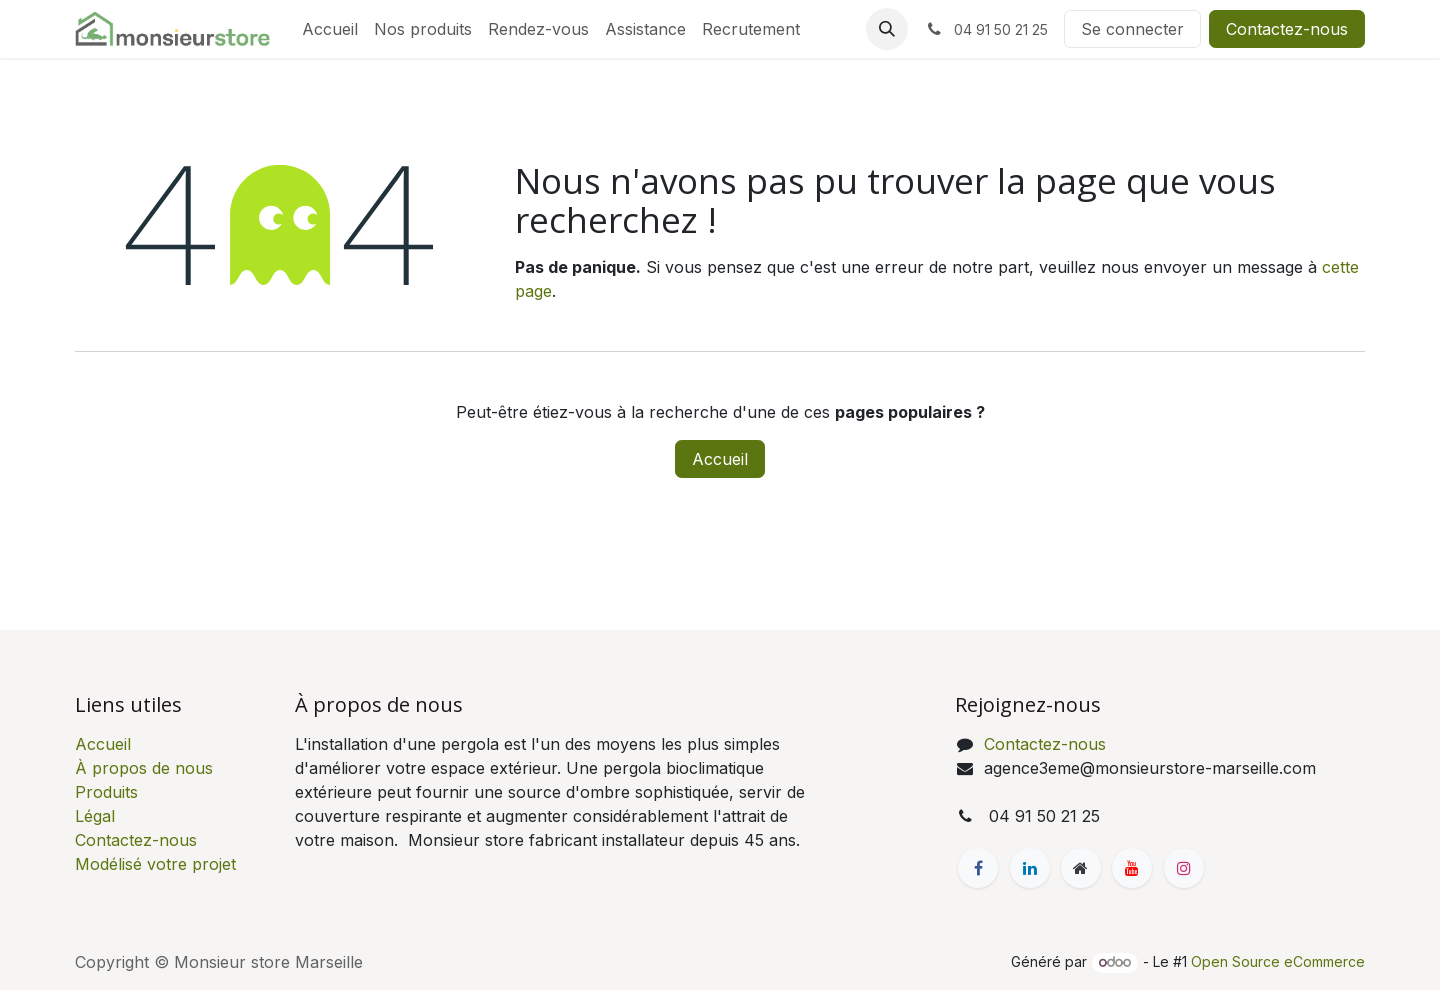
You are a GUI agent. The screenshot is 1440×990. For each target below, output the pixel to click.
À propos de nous (144, 768)
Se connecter (1132, 29)
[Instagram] (1184, 868)
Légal (95, 816)
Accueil (720, 459)
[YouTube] (1132, 868)
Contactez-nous (1287, 29)
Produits (106, 792)
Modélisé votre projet (155, 864)
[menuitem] (330, 29)
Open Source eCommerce (1278, 961)
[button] (887, 29)
